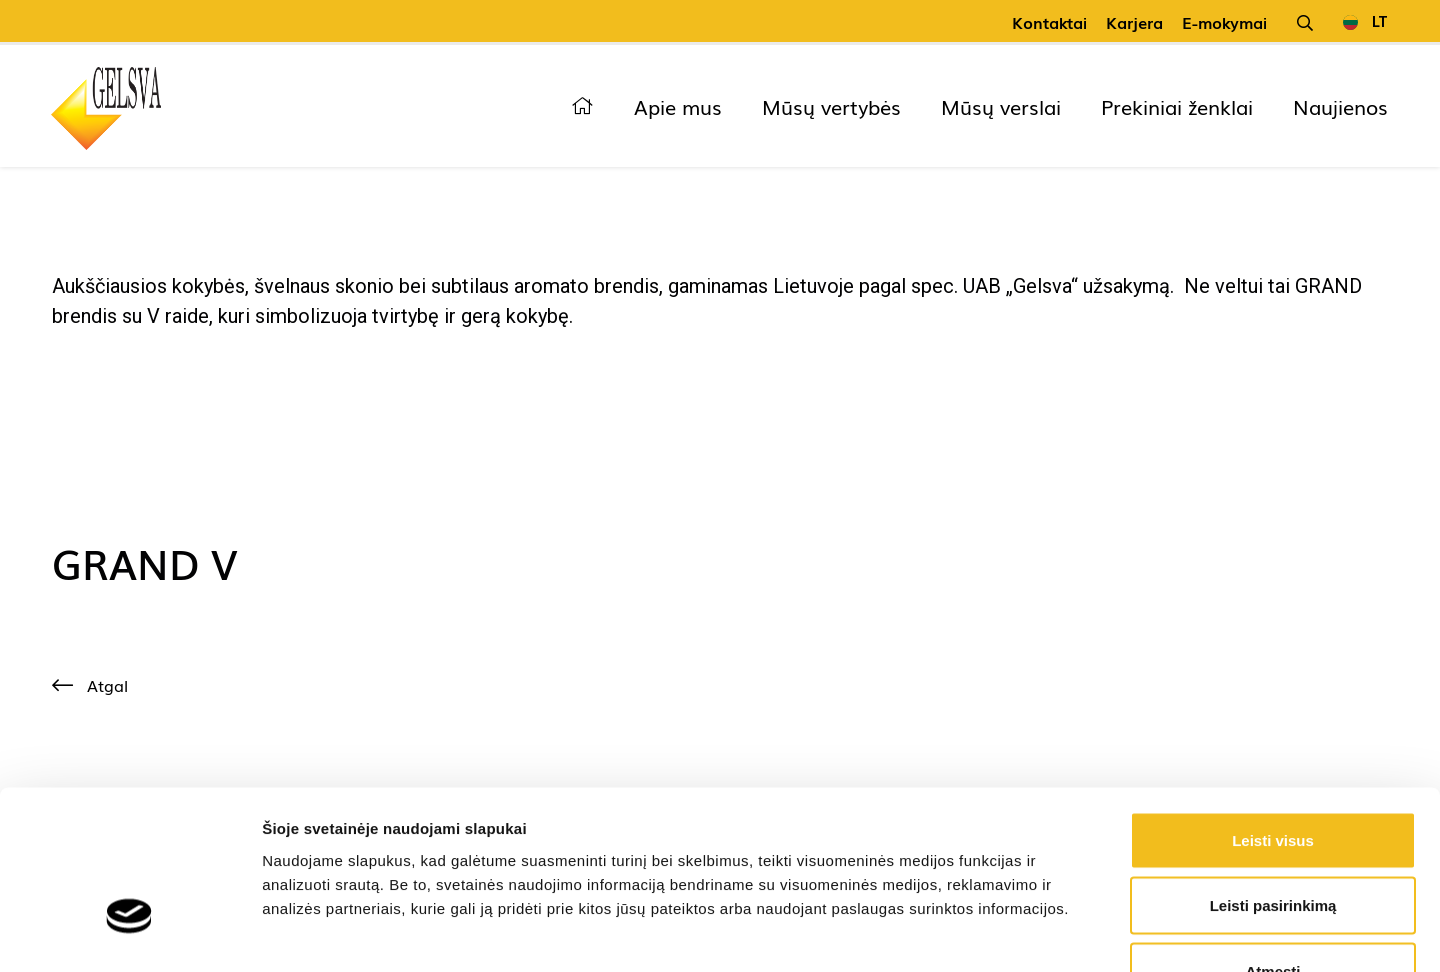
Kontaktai (1049, 22)
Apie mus (678, 106)
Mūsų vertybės (831, 106)
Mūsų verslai (1001, 106)
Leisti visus (1273, 709)
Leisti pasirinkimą (1273, 775)
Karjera (1134, 22)
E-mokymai (1224, 22)
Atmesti (1272, 840)
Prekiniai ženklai (1177, 106)
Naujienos (1340, 106)
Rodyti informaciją (1025, 932)
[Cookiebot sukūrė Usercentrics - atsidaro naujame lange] (129, 933)
